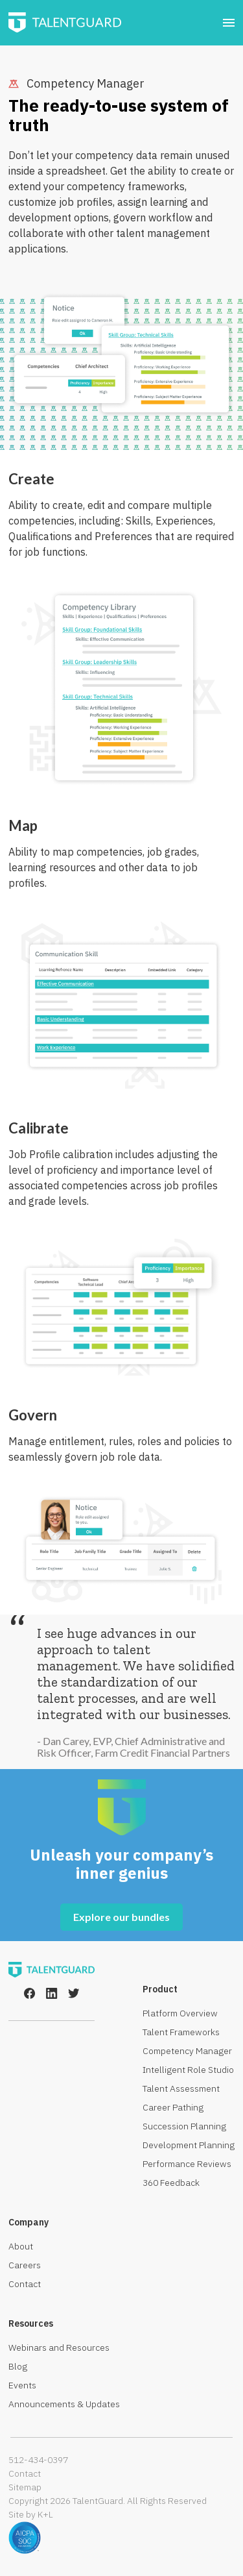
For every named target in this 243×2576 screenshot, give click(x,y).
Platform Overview (180, 2013)
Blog (17, 2366)
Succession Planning (184, 2126)
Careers (24, 2265)
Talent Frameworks (181, 2032)
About (20, 2246)
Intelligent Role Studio (188, 2069)
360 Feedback (171, 2182)
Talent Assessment (181, 2088)
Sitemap (24, 2487)
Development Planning (189, 2145)
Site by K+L (30, 2514)
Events (22, 2385)
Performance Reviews (187, 2164)
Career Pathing (173, 2107)
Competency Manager (187, 2051)
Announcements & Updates (64, 2404)
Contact (24, 2284)
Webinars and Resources (59, 2347)
